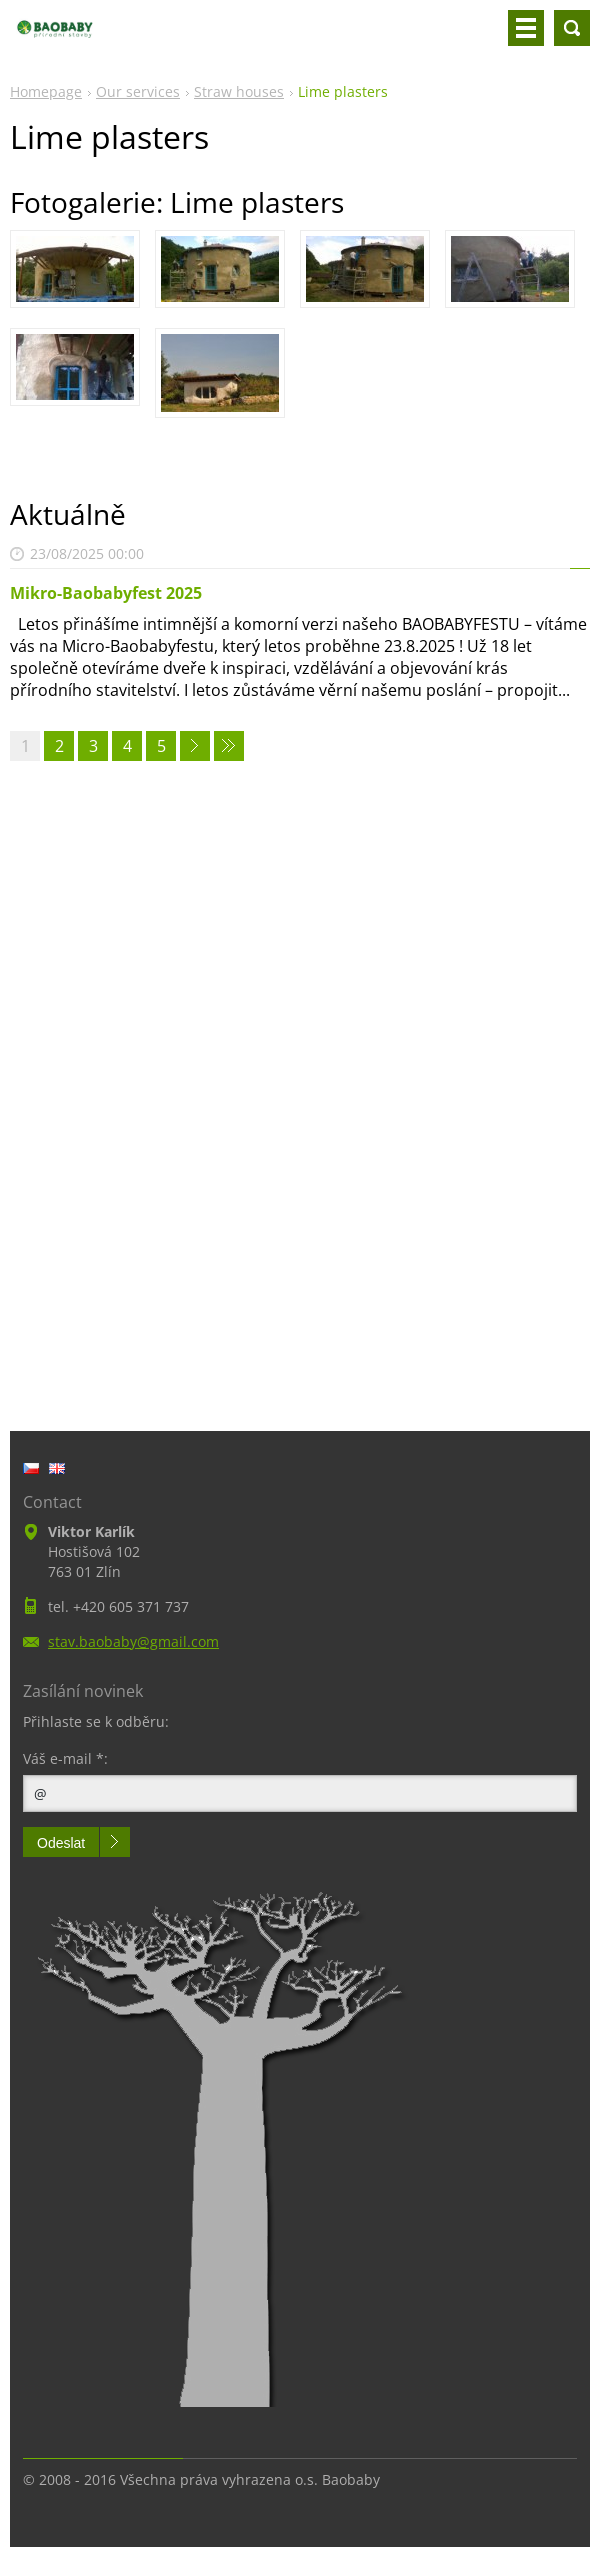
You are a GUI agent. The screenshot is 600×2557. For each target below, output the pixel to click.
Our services (138, 91)
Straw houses (239, 91)
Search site (572, 28)
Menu (526, 28)
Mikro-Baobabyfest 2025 (106, 593)
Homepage (46, 91)
